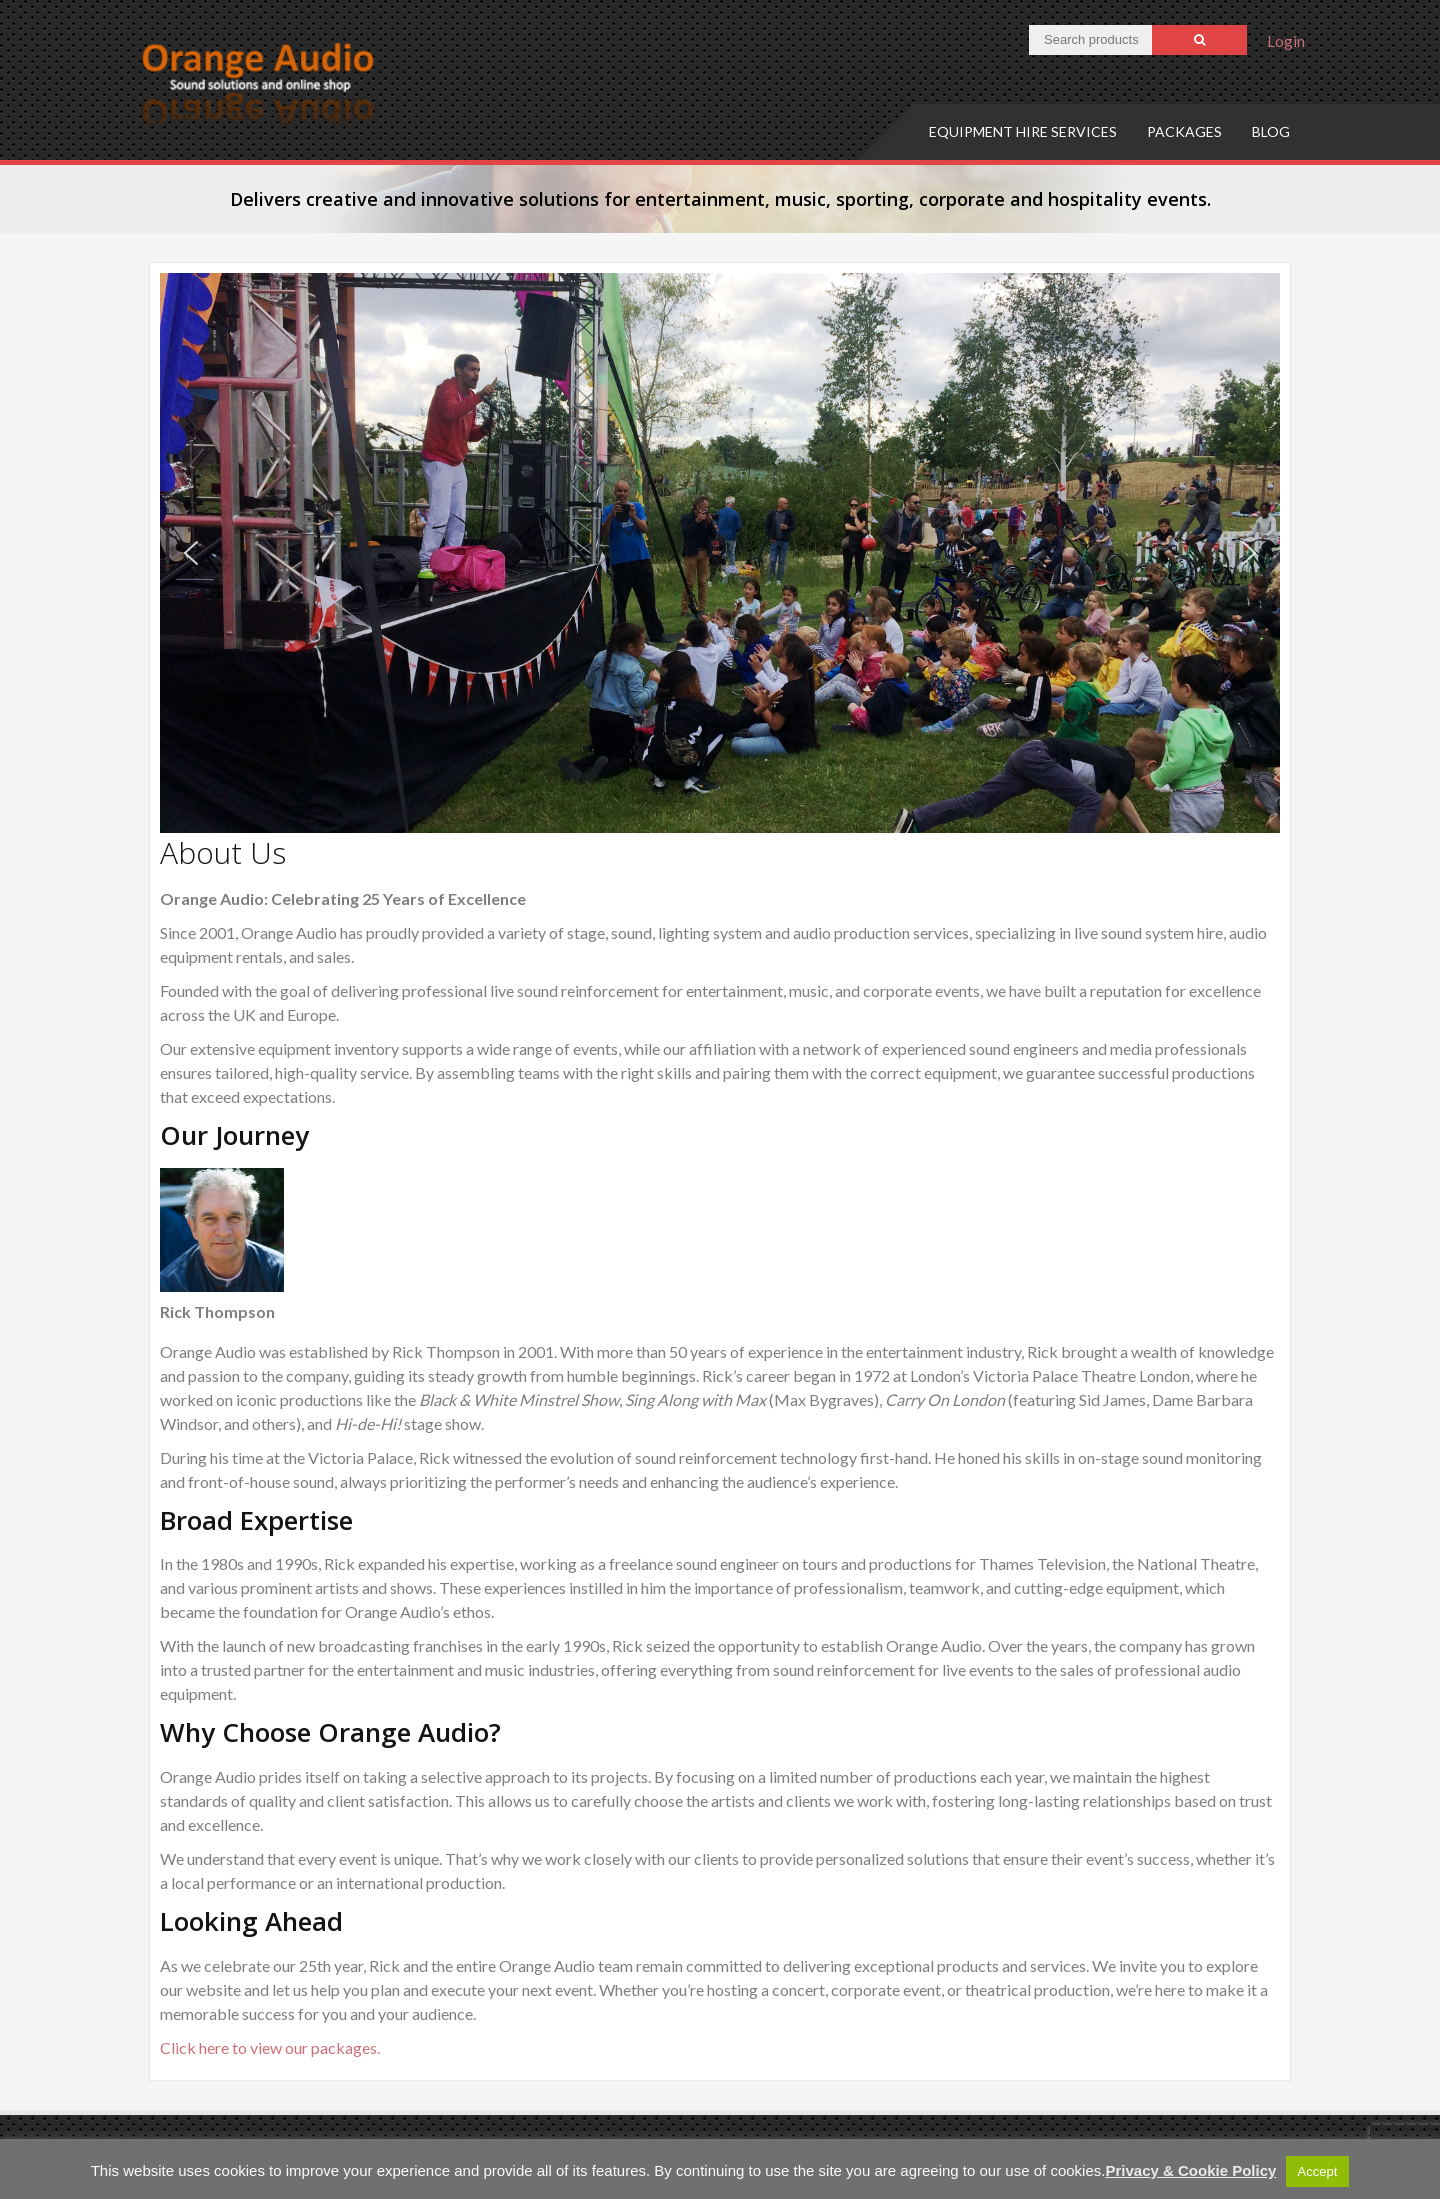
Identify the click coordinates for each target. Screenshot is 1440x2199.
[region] (720, 553)
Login (1286, 41)
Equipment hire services (1023, 131)
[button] (191, 553)
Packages (1184, 131)
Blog (1271, 131)
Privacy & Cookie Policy (1190, 2170)
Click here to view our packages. (270, 2047)
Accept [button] (1318, 2171)
